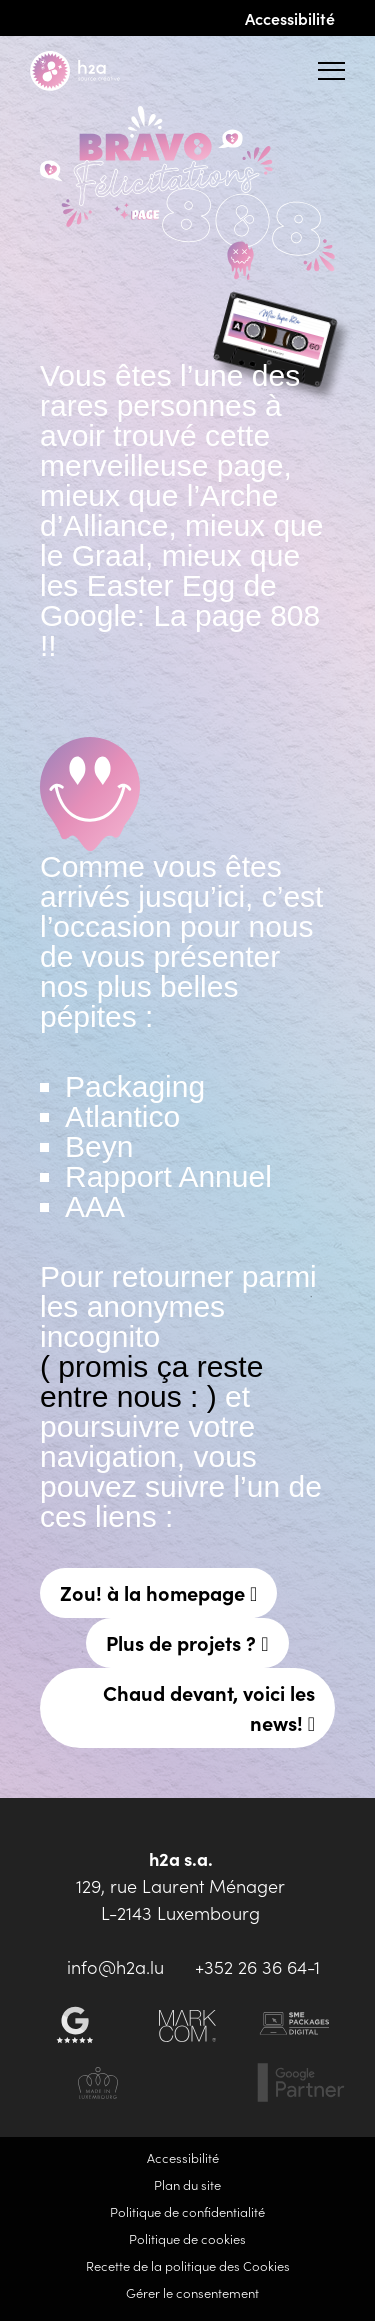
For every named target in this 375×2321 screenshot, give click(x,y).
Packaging (135, 1086)
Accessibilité (290, 18)
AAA (95, 1206)
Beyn (99, 1146)
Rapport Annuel (168, 1176)
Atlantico (122, 1116)
